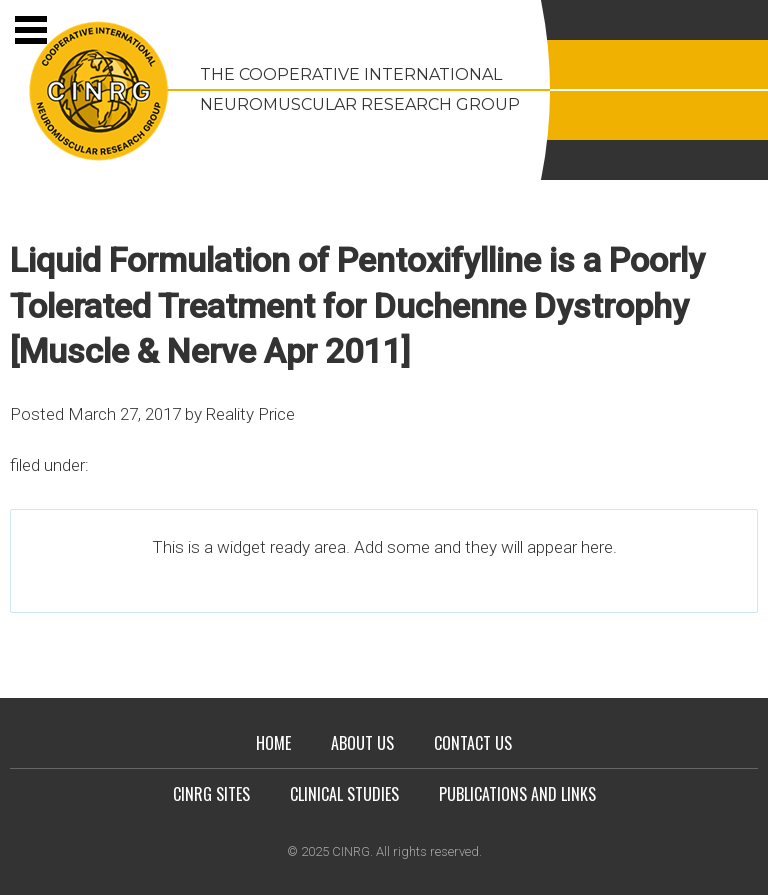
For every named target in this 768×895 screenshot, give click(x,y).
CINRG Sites (211, 794)
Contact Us (473, 743)
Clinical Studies (344, 794)
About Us (362, 743)
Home (273, 743)
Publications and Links (517, 794)
